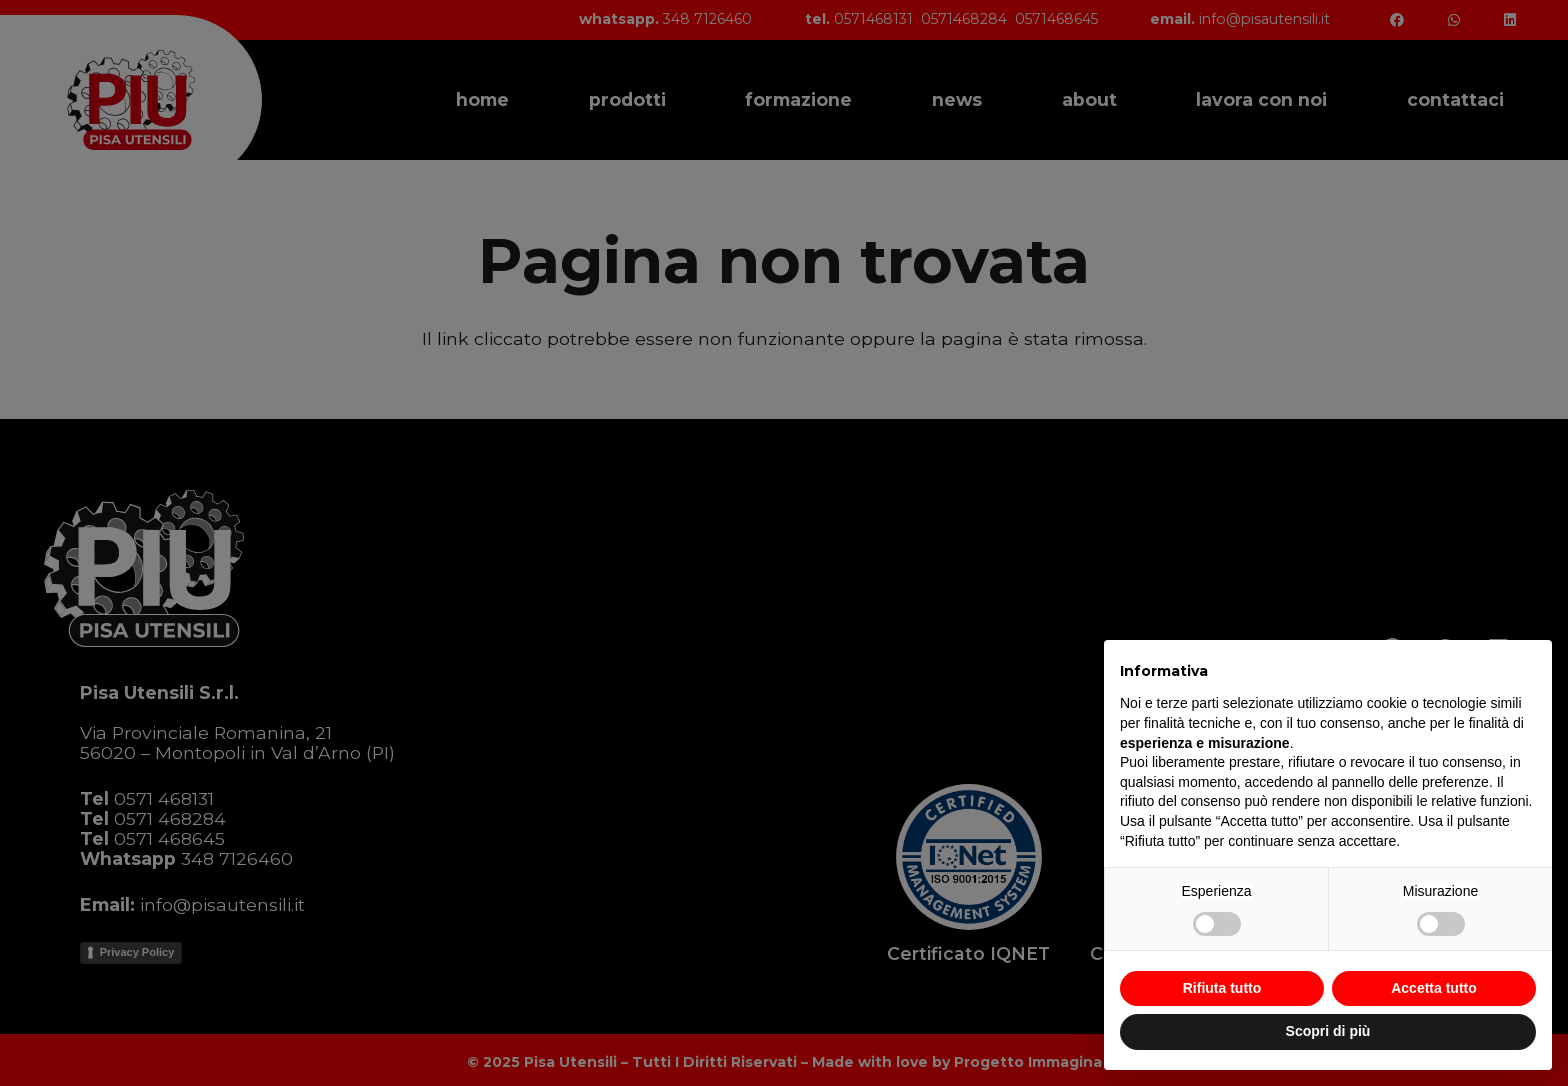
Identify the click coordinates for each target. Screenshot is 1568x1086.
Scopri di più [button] (1328, 1031)
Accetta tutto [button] (1434, 988)
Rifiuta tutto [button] (1222, 988)
